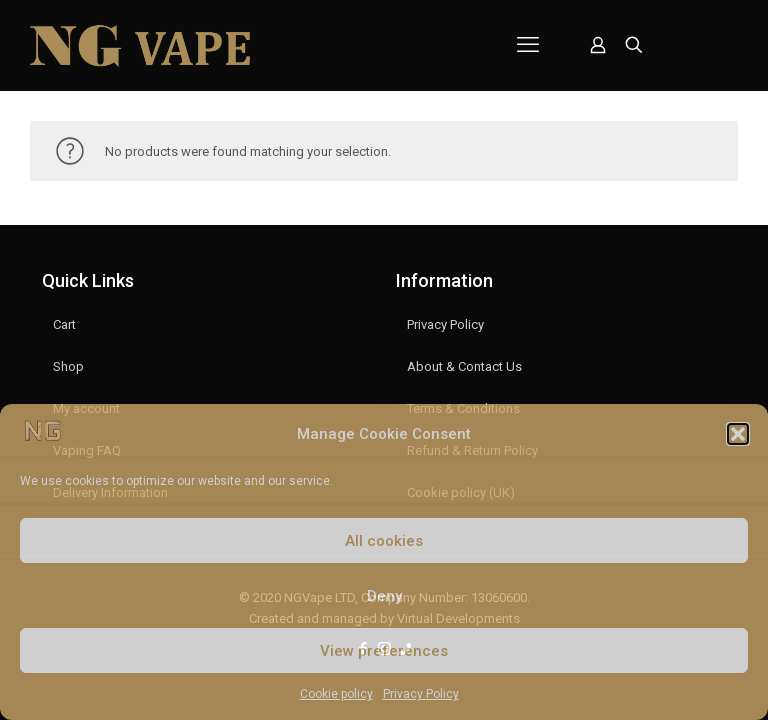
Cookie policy (336, 694)
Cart (64, 324)
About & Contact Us (464, 366)
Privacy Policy (421, 694)
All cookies (384, 541)
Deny (384, 596)
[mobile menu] (528, 45)
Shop (68, 366)
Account (702, 45)
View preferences (384, 651)
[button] (738, 434)
